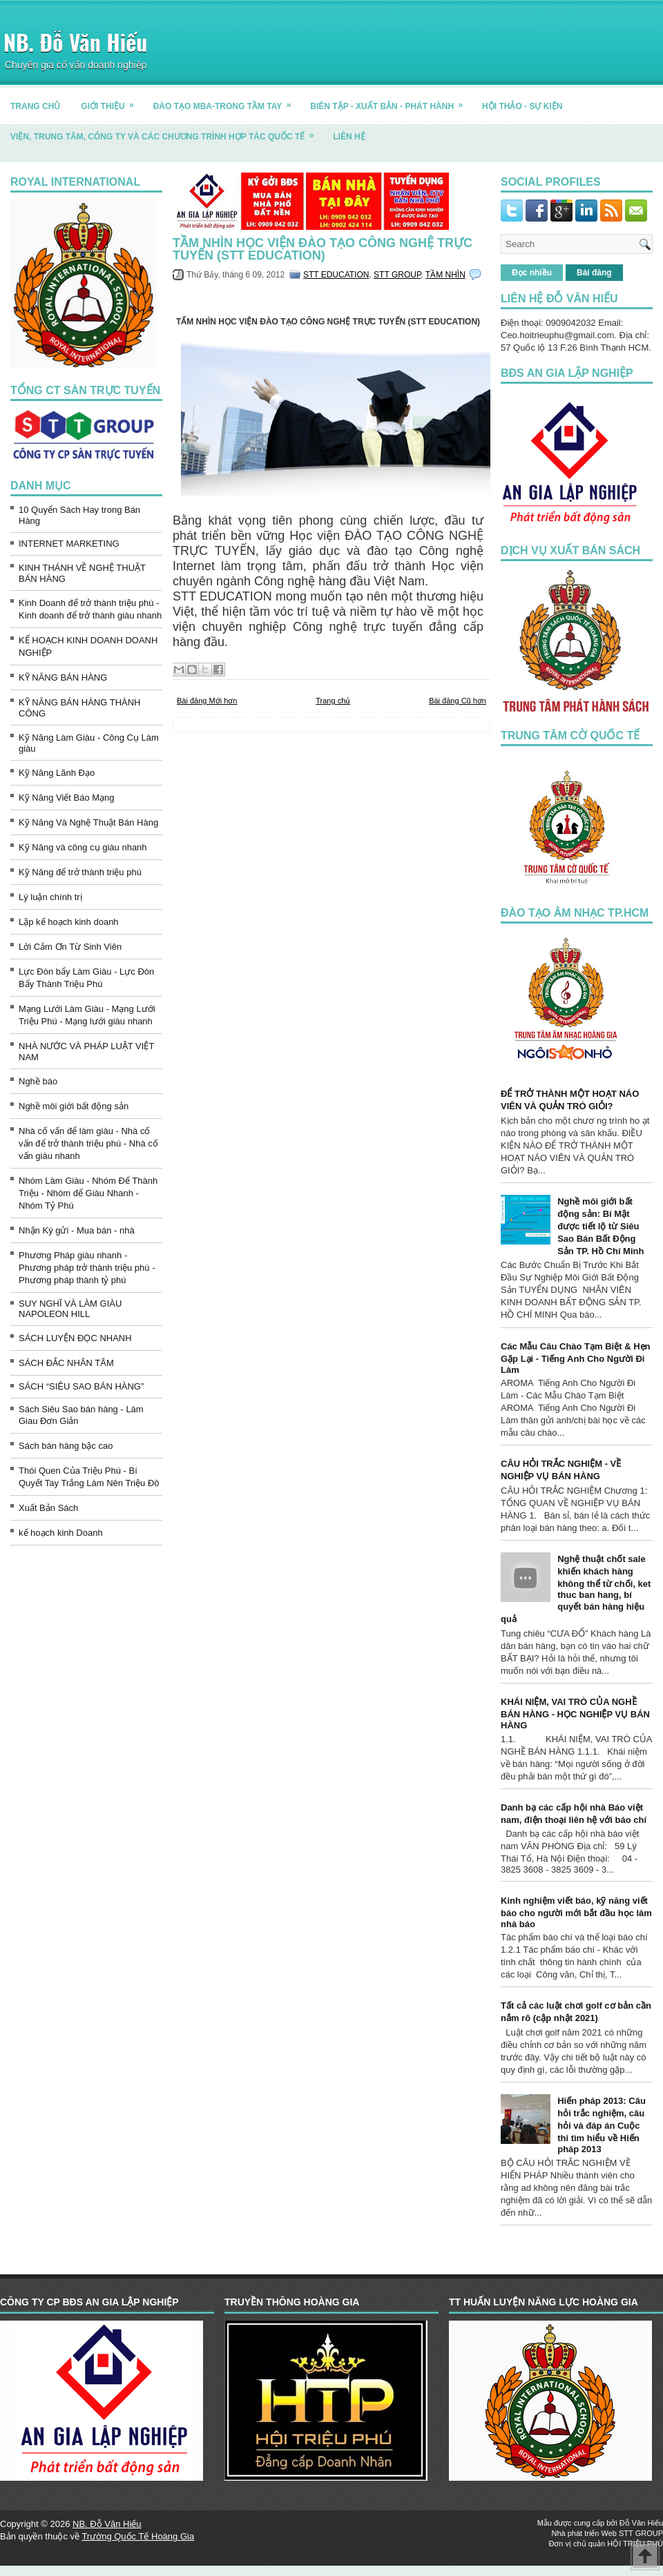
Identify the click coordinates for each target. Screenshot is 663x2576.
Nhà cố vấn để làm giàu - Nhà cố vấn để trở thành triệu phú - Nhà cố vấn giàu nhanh (88, 1143)
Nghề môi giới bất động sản (73, 1106)
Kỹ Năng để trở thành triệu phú (80, 872)
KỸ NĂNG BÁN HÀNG (63, 677)
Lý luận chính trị (50, 897)
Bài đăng (594, 272)
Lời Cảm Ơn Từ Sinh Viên (70, 946)
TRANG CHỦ (35, 106)
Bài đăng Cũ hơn (457, 700)
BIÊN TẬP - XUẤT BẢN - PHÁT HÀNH (391, 101)
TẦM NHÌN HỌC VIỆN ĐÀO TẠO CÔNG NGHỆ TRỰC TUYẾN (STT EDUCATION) (322, 249)
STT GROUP (397, 275)
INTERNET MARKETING (69, 543)
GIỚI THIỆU (111, 101)
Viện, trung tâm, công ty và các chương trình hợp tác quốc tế (166, 131)
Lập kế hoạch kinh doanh (69, 922)
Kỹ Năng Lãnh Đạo (57, 773)
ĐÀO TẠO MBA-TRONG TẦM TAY (226, 101)
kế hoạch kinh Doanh (61, 1533)
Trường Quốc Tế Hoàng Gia (137, 2536)
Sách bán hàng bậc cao (66, 1446)
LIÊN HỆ (349, 137)
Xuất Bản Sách (48, 1508)
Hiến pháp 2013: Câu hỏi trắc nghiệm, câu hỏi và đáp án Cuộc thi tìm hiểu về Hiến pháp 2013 (601, 2125)
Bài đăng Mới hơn (207, 700)
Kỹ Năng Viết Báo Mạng (67, 797)
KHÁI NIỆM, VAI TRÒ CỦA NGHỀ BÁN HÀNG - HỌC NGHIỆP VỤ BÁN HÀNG (575, 1713)
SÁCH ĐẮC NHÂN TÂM (66, 1363)
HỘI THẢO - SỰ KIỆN (522, 106)
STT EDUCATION (336, 275)
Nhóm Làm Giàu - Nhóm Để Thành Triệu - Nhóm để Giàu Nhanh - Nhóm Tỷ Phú (88, 1193)
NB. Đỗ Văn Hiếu (75, 42)
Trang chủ (333, 700)
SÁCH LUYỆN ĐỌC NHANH (75, 1338)
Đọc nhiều (532, 272)
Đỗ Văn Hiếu (641, 2523)
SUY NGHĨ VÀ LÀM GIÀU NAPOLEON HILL (70, 1308)
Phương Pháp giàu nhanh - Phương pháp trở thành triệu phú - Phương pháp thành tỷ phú (87, 1267)
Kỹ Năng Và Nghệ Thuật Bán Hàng (88, 822)
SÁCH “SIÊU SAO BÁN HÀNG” (81, 1386)
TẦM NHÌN (445, 275)
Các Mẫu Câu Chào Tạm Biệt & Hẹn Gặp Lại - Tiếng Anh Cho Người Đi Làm (576, 1358)
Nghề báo (38, 1081)
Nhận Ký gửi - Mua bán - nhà (77, 1230)
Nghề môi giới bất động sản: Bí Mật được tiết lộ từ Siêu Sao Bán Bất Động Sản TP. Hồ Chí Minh (600, 1226)
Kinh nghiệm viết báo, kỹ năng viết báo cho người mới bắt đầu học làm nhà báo (576, 1912)
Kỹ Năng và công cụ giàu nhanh (83, 847)
